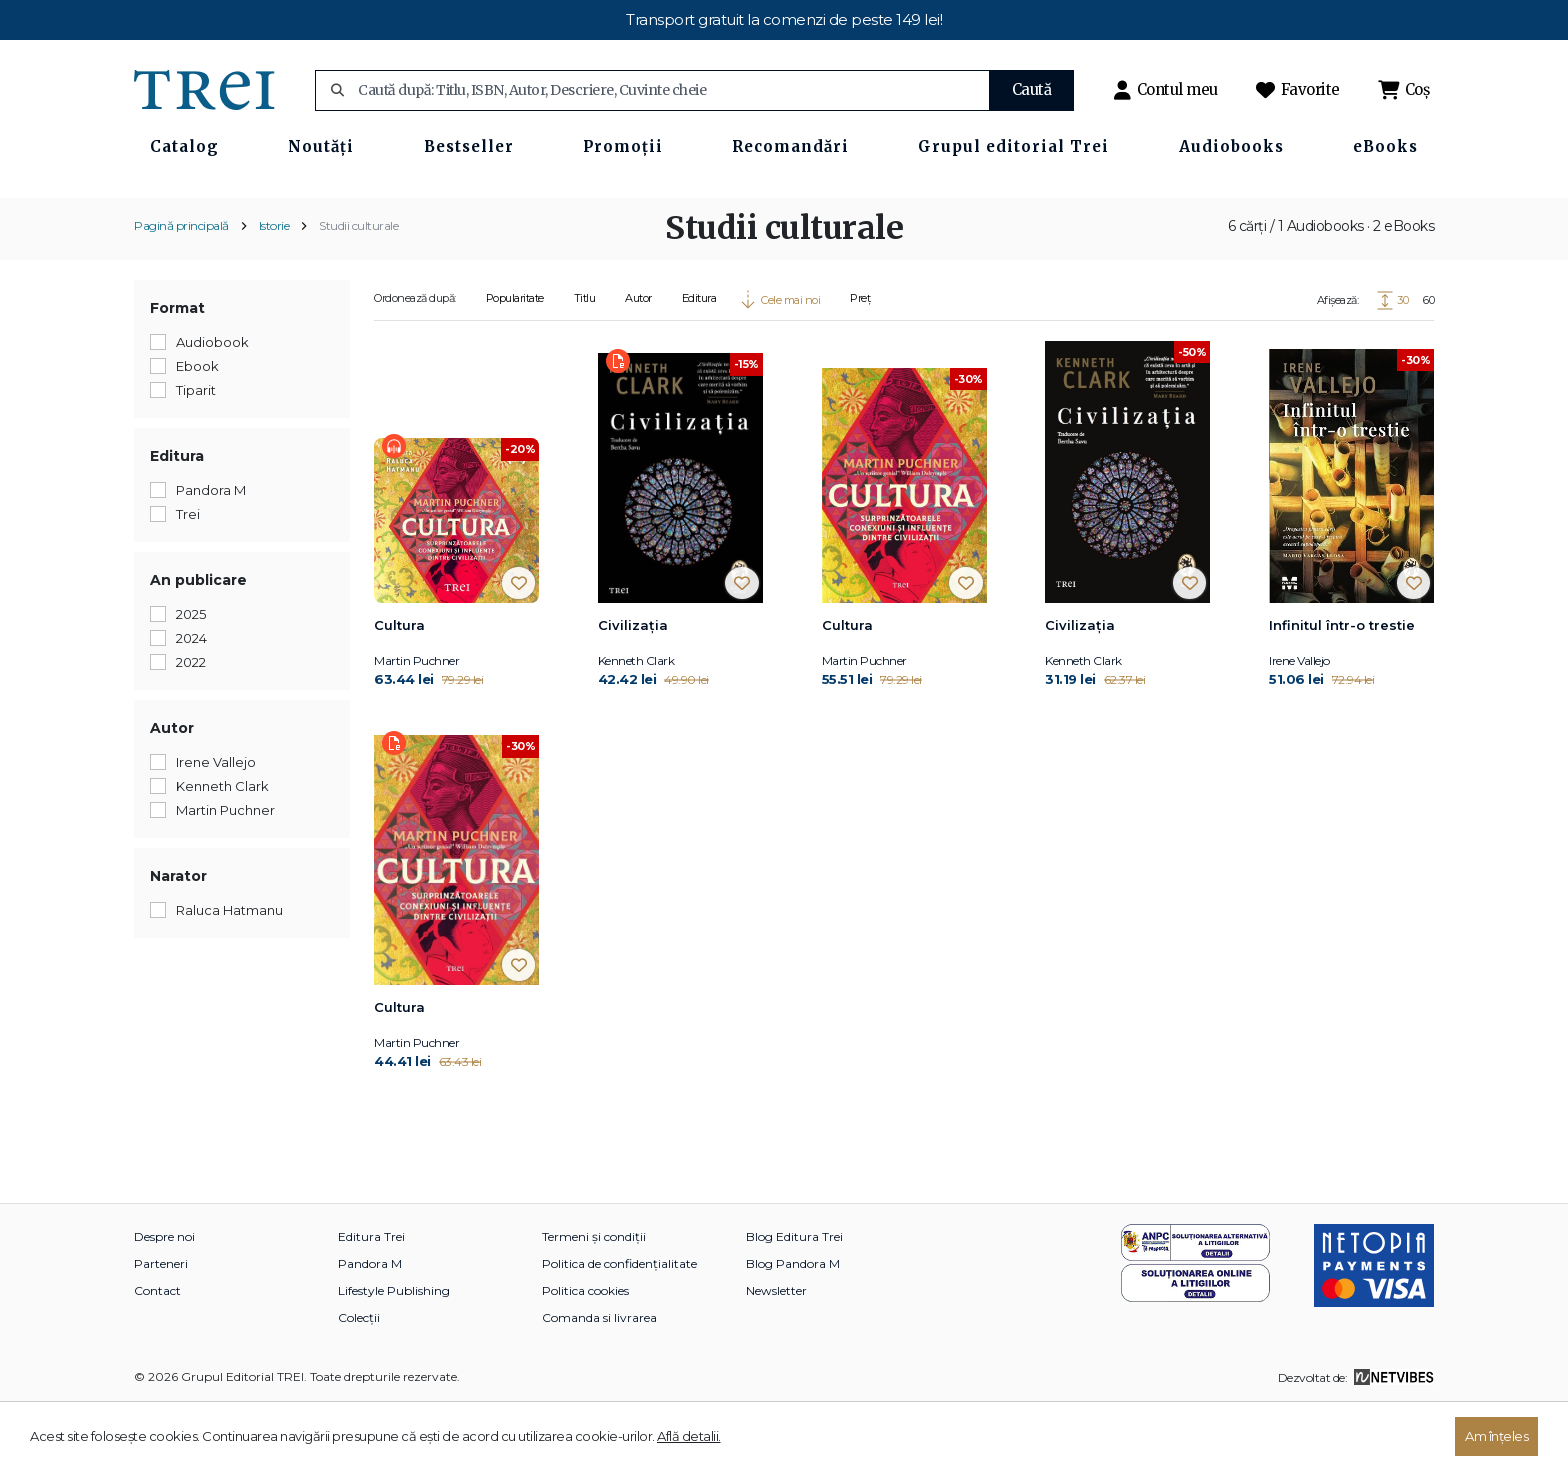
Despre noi (164, 1302)
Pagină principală (181, 290)
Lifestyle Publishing (394, 1356)
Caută (1032, 89)
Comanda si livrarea (599, 1383)
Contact (157, 1356)
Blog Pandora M (793, 1329)
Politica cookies (585, 1356)
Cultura (399, 691)
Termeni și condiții (594, 1302)
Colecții (359, 1383)
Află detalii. (689, 1436)
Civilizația (633, 691)
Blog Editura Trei (794, 1302)
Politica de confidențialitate (619, 1329)
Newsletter (776, 1356)
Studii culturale (358, 290)
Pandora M (370, 1329)
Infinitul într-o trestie (1342, 691)
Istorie (274, 290)
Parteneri (161, 1329)
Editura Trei (371, 1302)
